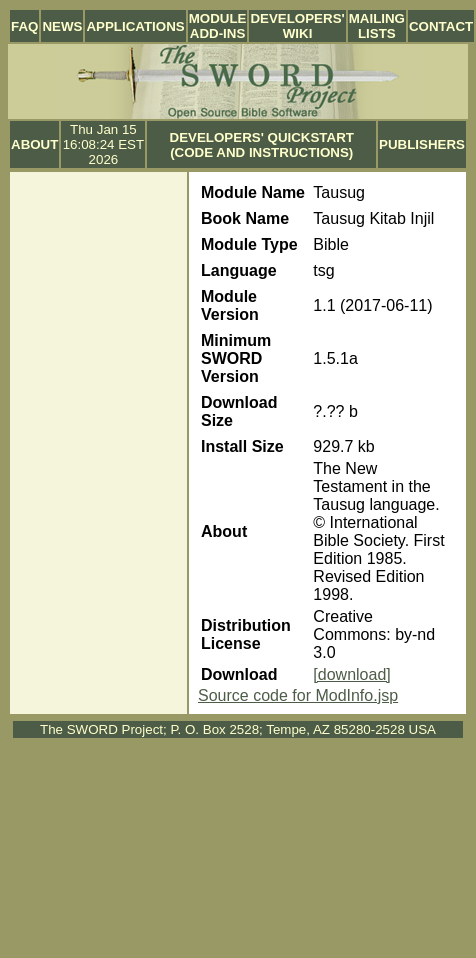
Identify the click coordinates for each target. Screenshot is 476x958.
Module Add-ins (218, 26)
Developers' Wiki (297, 26)
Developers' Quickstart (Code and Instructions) (262, 145)
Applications (135, 26)
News (62, 26)
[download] (351, 674)
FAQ (24, 26)
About (34, 144)
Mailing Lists (377, 26)
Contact (441, 26)
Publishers (422, 144)
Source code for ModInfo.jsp (298, 695)
